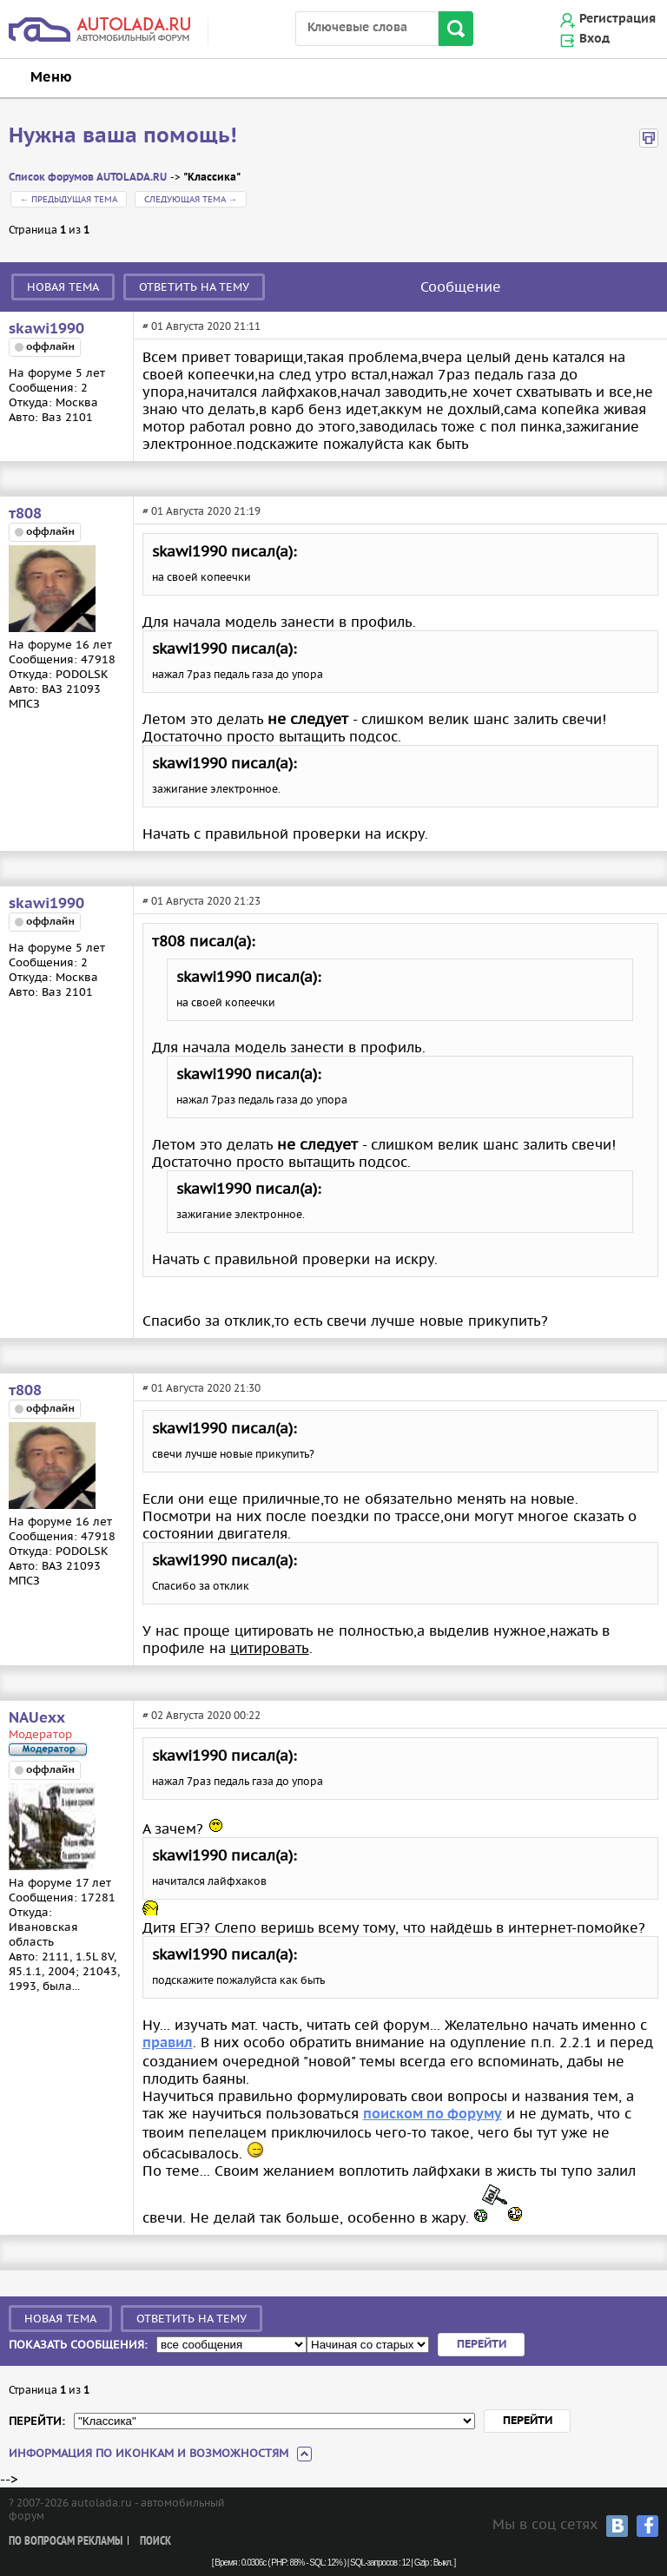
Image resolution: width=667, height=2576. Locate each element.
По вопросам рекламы (65, 2541)
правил (167, 2043)
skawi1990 (46, 329)
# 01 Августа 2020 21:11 (201, 326)
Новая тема (63, 287)
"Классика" (212, 177)
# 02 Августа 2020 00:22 (201, 1715)
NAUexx (37, 1718)
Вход (594, 39)
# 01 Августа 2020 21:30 (201, 1387)
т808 (25, 514)
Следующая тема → (190, 199)
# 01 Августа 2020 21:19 (201, 510)
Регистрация (617, 19)
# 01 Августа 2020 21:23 (201, 900)
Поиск (155, 2541)
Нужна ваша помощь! (123, 136)
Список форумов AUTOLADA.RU (88, 177)
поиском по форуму (432, 2114)
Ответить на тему (194, 287)
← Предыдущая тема (68, 199)
